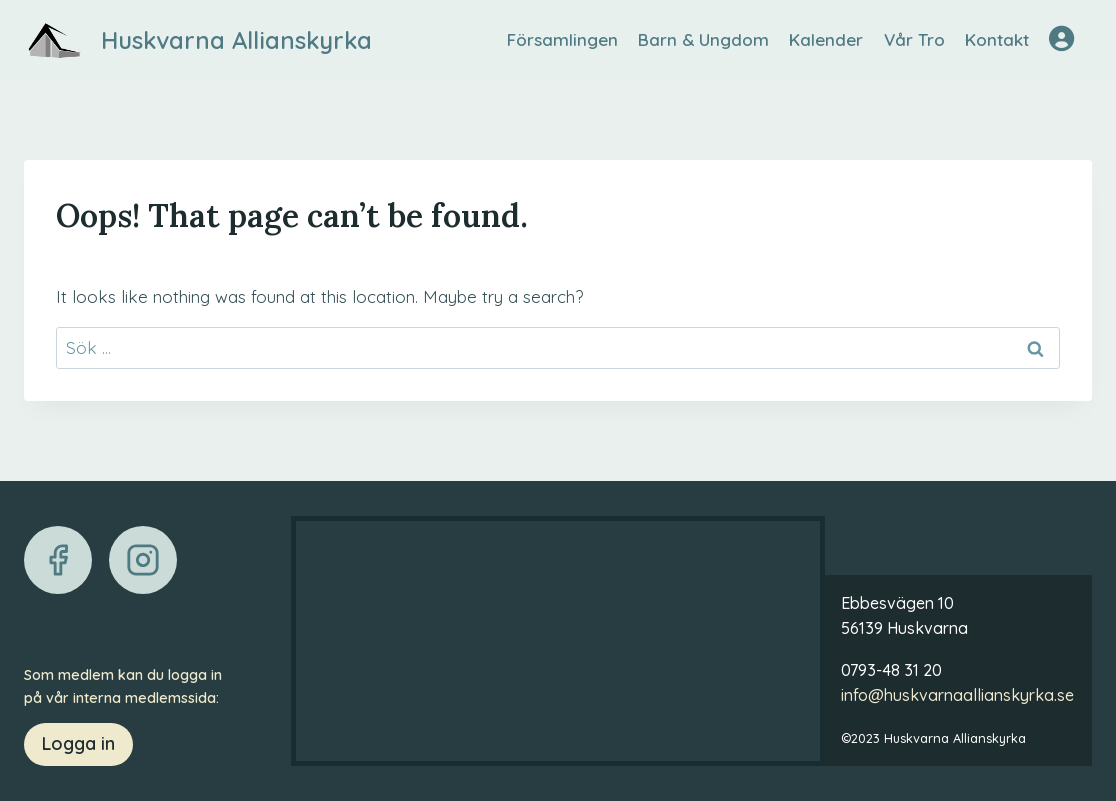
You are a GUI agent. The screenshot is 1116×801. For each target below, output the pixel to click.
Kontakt (997, 39)
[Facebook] (58, 560)
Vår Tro (914, 39)
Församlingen (562, 39)
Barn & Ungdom (703, 39)
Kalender (826, 39)
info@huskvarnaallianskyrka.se (957, 695)
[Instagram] (143, 560)
